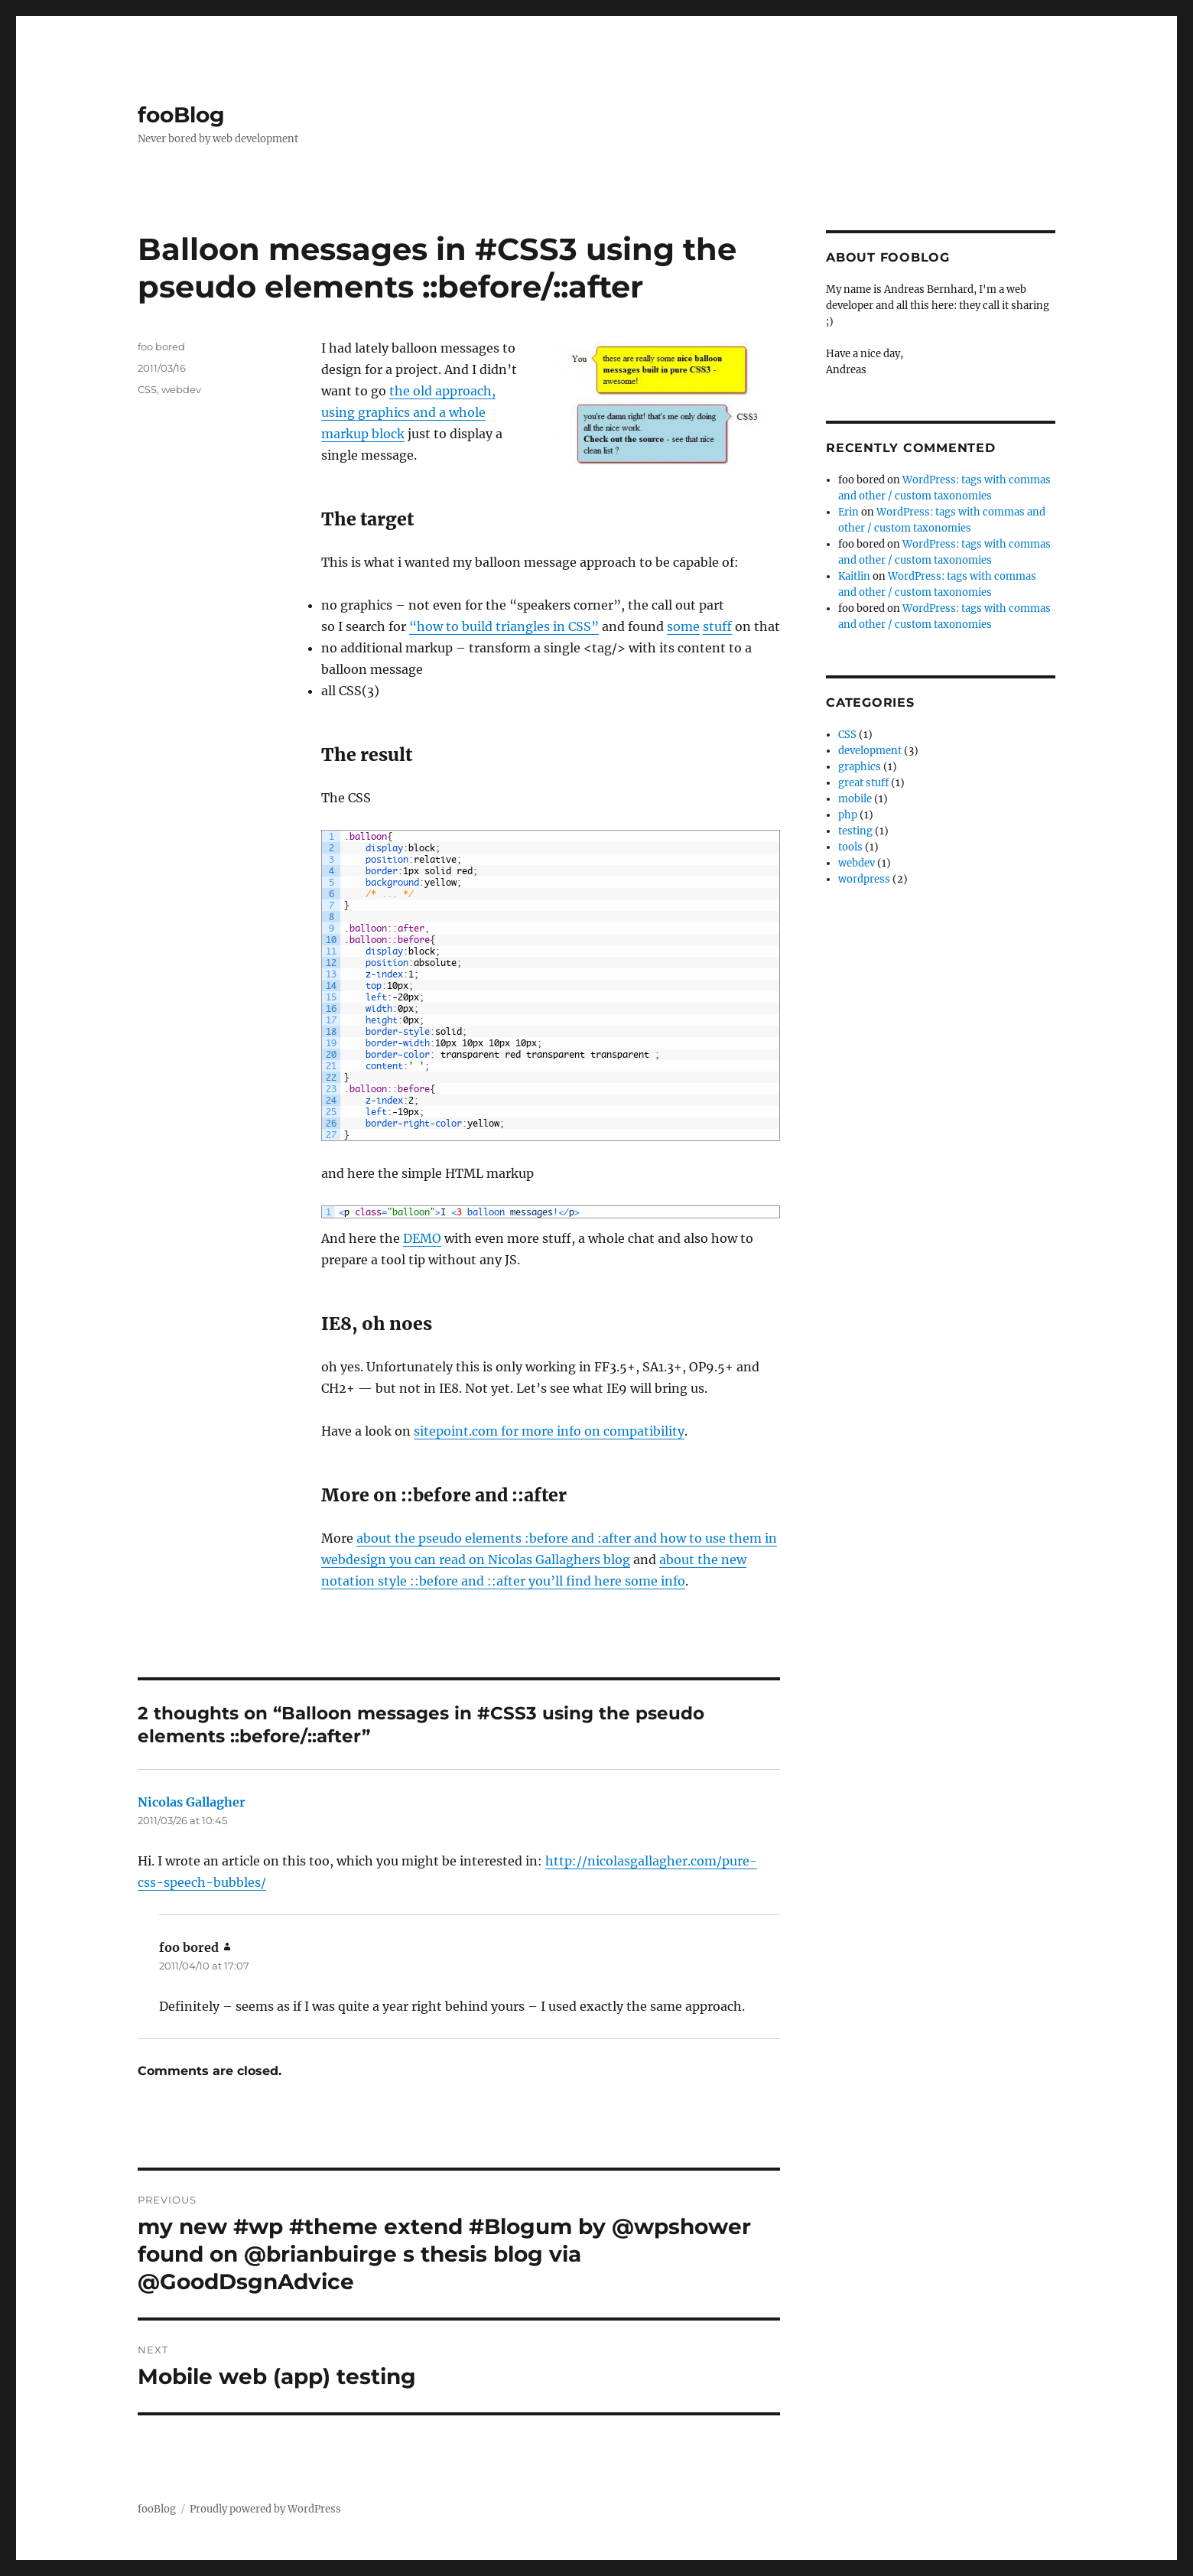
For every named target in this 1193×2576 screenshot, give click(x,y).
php (847, 814)
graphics (859, 766)
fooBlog (181, 115)
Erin (848, 512)
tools (850, 847)
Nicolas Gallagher (191, 1802)
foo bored (161, 346)
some (683, 626)
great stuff (863, 782)
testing (855, 831)
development (870, 750)
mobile (855, 798)
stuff (717, 626)
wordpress (864, 879)
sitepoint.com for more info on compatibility (549, 1431)
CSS (147, 389)
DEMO (422, 1238)
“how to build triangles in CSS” (504, 626)
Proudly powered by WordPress (265, 2509)
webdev (181, 389)
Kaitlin (854, 576)
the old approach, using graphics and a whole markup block (408, 412)
